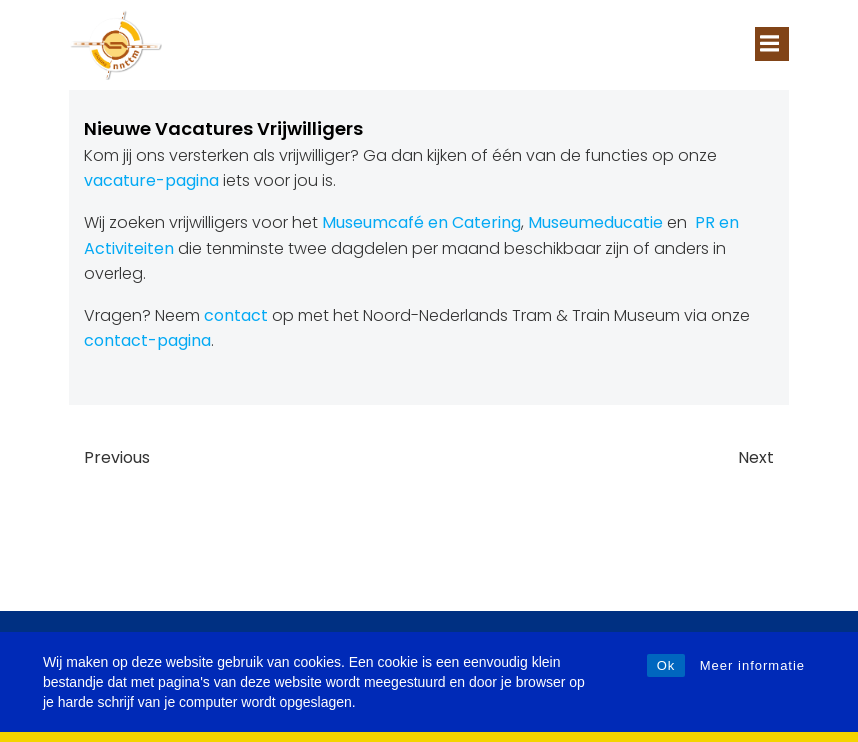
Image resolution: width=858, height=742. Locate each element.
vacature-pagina (151, 180)
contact (236, 315)
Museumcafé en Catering (421, 222)
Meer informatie (752, 665)
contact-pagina (147, 340)
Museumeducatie (595, 222)
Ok (666, 665)
